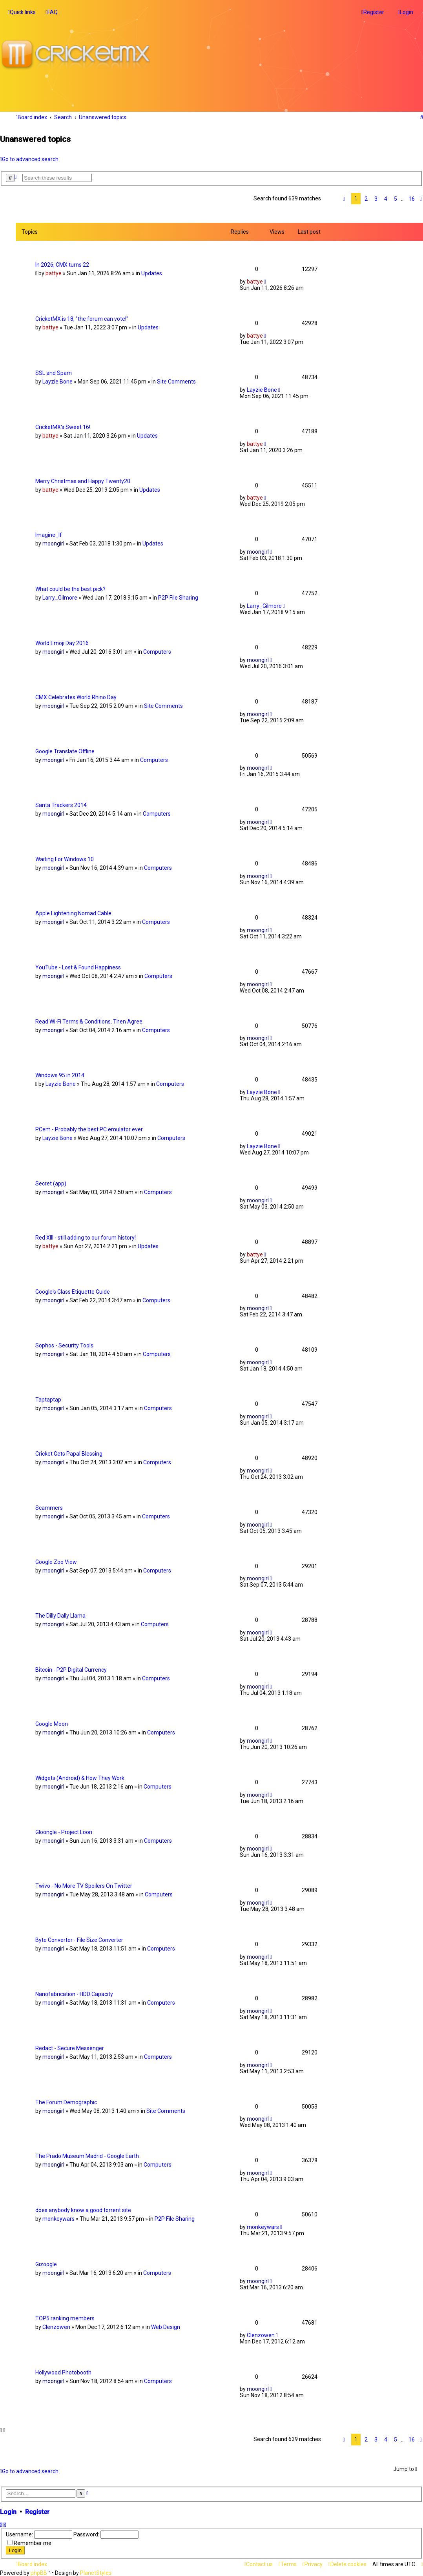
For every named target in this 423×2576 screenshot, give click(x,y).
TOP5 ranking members (65, 2318)
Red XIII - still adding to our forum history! (85, 1237)
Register (37, 2512)
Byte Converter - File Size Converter (79, 1940)
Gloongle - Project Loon (63, 1832)
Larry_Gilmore (59, 597)
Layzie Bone (57, 381)
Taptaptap (48, 1399)
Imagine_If (48, 535)
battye (54, 273)
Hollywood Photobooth (63, 2372)
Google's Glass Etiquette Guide (72, 1291)
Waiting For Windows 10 (64, 859)
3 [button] (375, 198)
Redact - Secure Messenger (69, 2048)
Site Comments (176, 381)
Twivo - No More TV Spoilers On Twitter (83, 1886)
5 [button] (395, 198)
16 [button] (411, 198)
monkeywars (58, 2219)
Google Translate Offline (65, 751)
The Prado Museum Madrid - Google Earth (87, 2156)
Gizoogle (46, 2264)
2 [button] (366, 198)
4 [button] (385, 198)
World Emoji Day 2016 (62, 643)
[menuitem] (52, 12)
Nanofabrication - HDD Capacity (74, 1994)
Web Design (165, 2326)
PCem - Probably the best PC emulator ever (89, 1129)
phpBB (39, 2573)
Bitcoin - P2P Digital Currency (71, 1670)
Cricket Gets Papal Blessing (68, 1454)
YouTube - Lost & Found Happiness (78, 967)
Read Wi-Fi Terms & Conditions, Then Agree (88, 1021)
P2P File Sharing (178, 597)
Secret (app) (50, 1183)
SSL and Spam (53, 373)
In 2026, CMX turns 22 (62, 265)
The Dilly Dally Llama (60, 1615)
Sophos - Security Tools (64, 1345)
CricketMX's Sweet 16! (62, 427)
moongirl (53, 543)
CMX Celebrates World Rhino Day (76, 697)
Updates (151, 273)
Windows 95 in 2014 (59, 1075)
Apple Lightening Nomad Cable (73, 913)
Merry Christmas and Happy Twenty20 (82, 481)
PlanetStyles (95, 2573)
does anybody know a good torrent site (83, 2210)
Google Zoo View (56, 1561)
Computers (157, 652)
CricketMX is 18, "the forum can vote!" (81, 319)
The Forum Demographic (66, 2102)
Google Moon (51, 1724)
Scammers (49, 1507)
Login (8, 2512)
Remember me (32, 2543)
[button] (344, 198)
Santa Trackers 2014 (61, 805)
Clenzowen (56, 2326)
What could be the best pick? (70, 589)
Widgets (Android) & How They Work (79, 1777)
